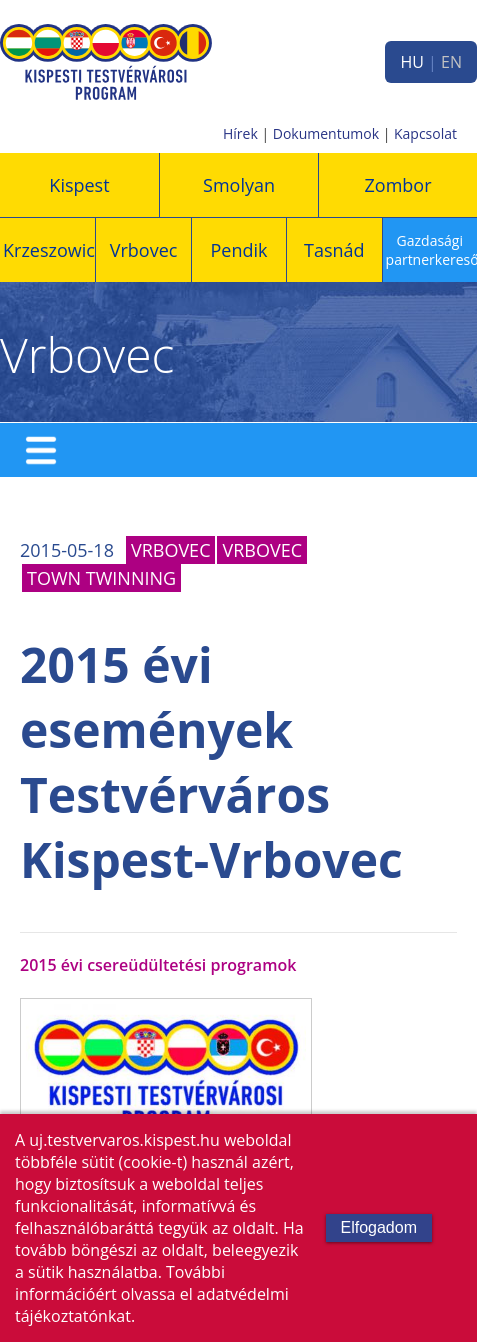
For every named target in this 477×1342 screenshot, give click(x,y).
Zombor (398, 185)
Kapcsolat (425, 133)
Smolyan (239, 185)
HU (411, 62)
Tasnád (334, 250)
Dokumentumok (326, 133)
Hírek (240, 133)
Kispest (79, 185)
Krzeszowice (54, 250)
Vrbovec (144, 250)
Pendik (238, 250)
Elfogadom (379, 1227)
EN (451, 62)
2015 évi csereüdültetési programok (158, 965)
